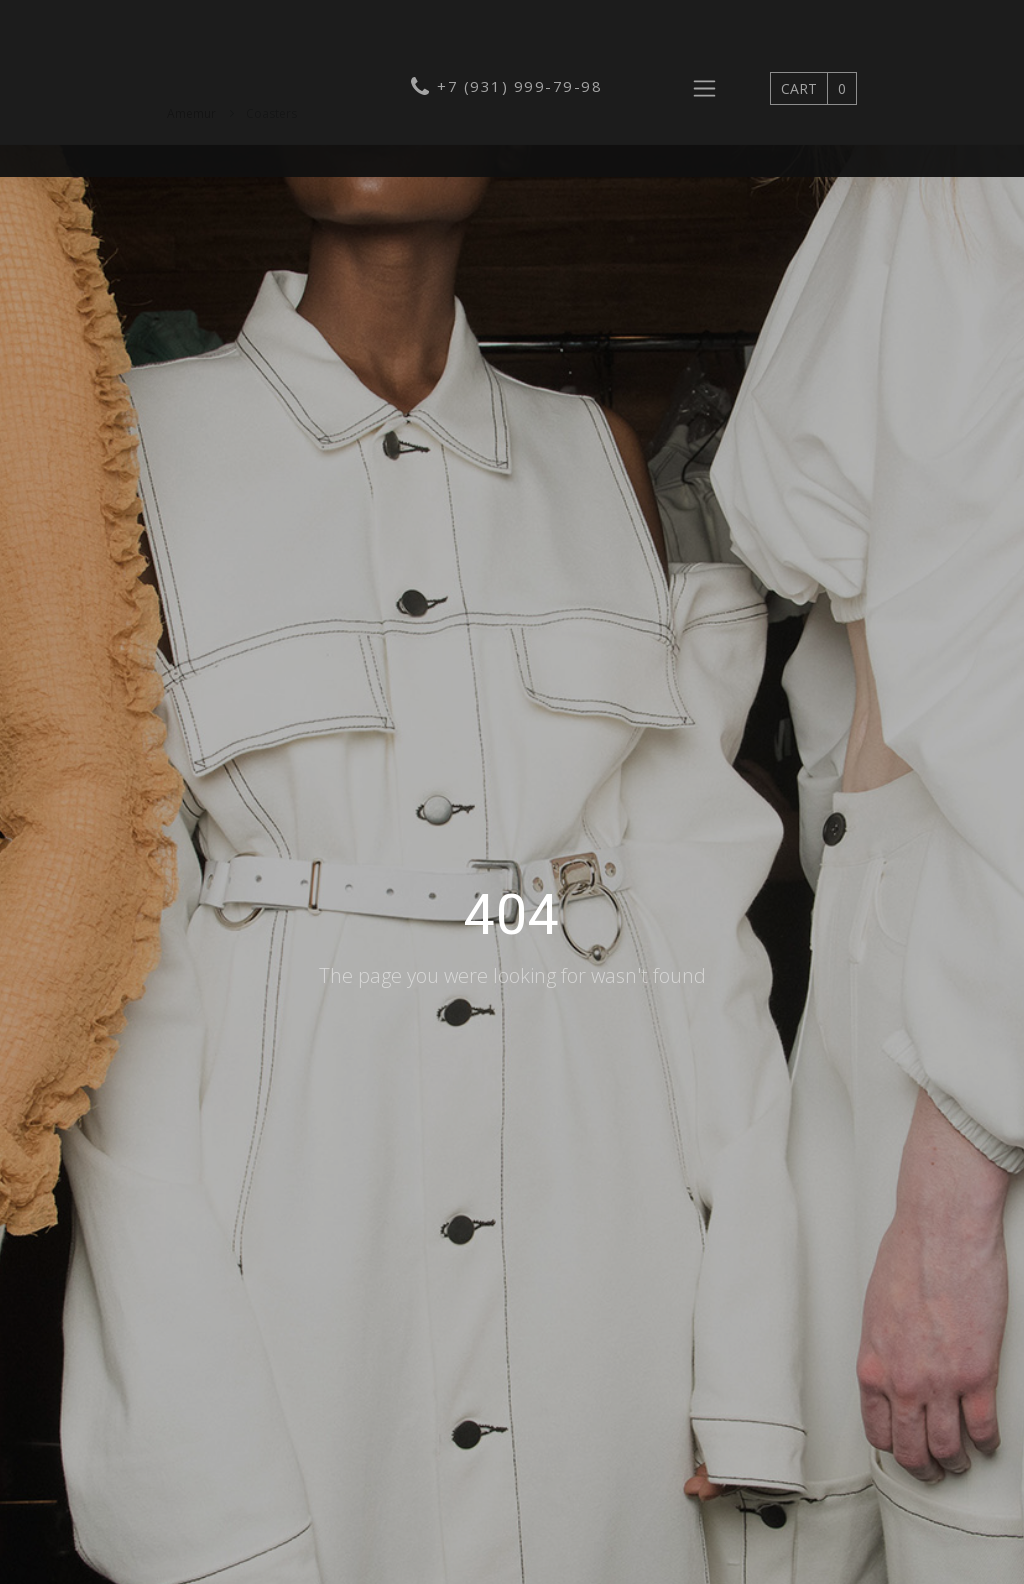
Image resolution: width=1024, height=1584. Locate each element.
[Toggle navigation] (704, 88)
